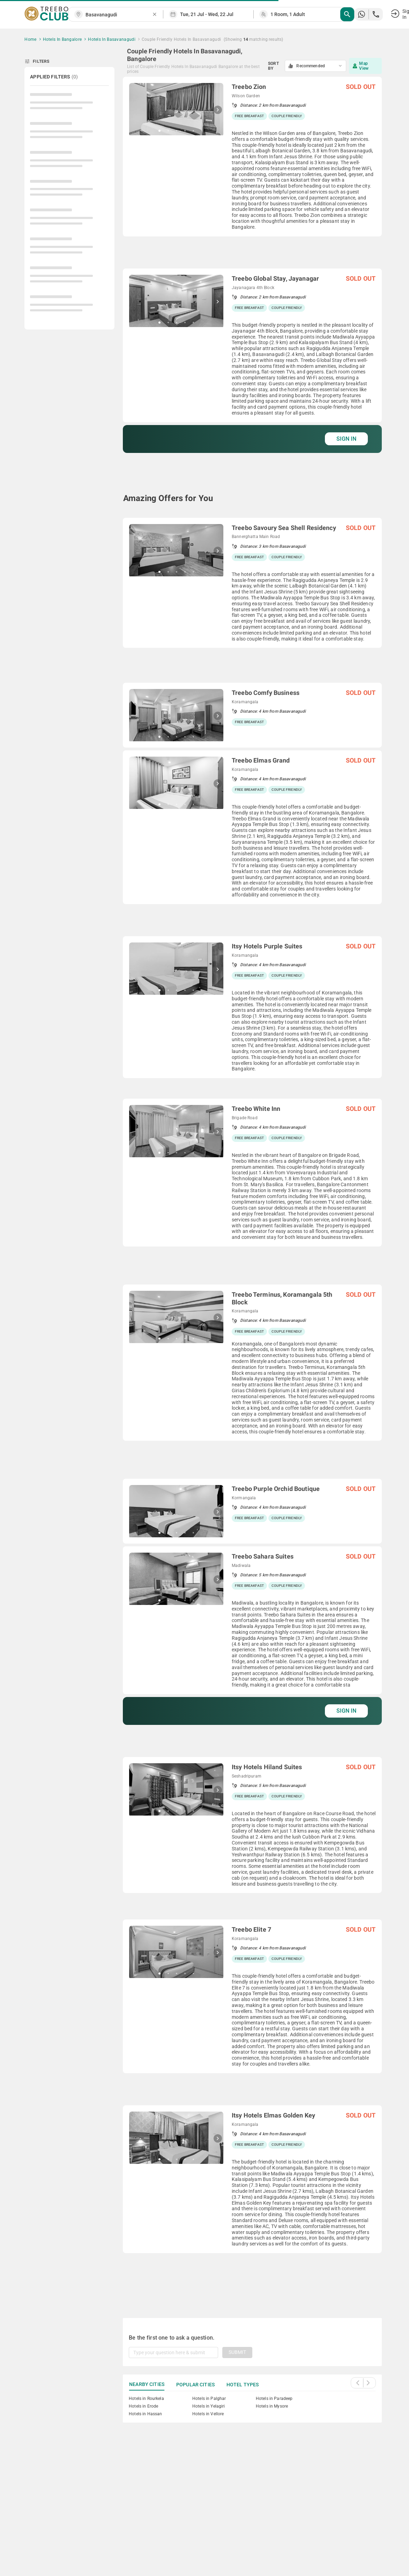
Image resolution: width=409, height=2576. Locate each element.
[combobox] (118, 15)
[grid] (252, 1189)
